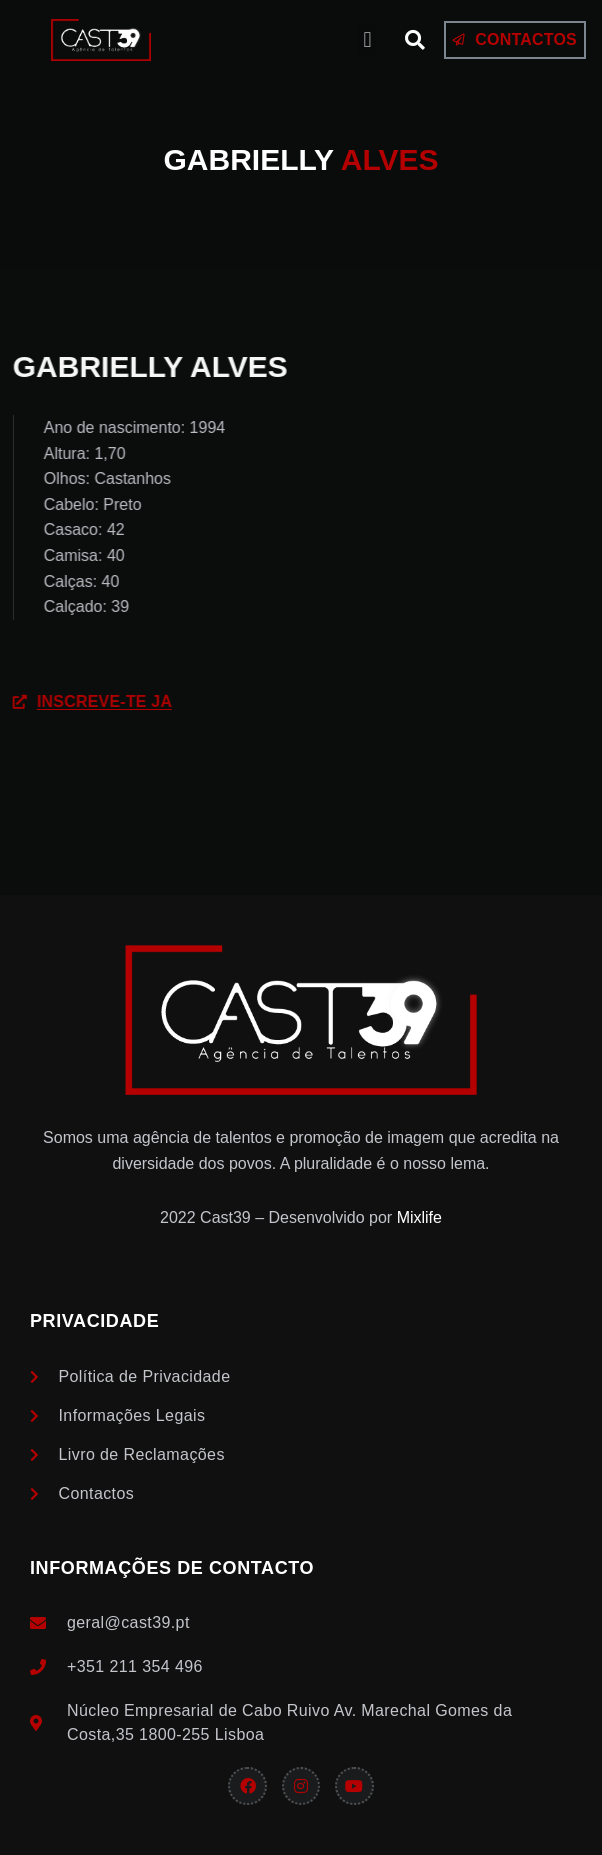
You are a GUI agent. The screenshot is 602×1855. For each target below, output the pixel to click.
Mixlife (419, 1217)
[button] (367, 40)
